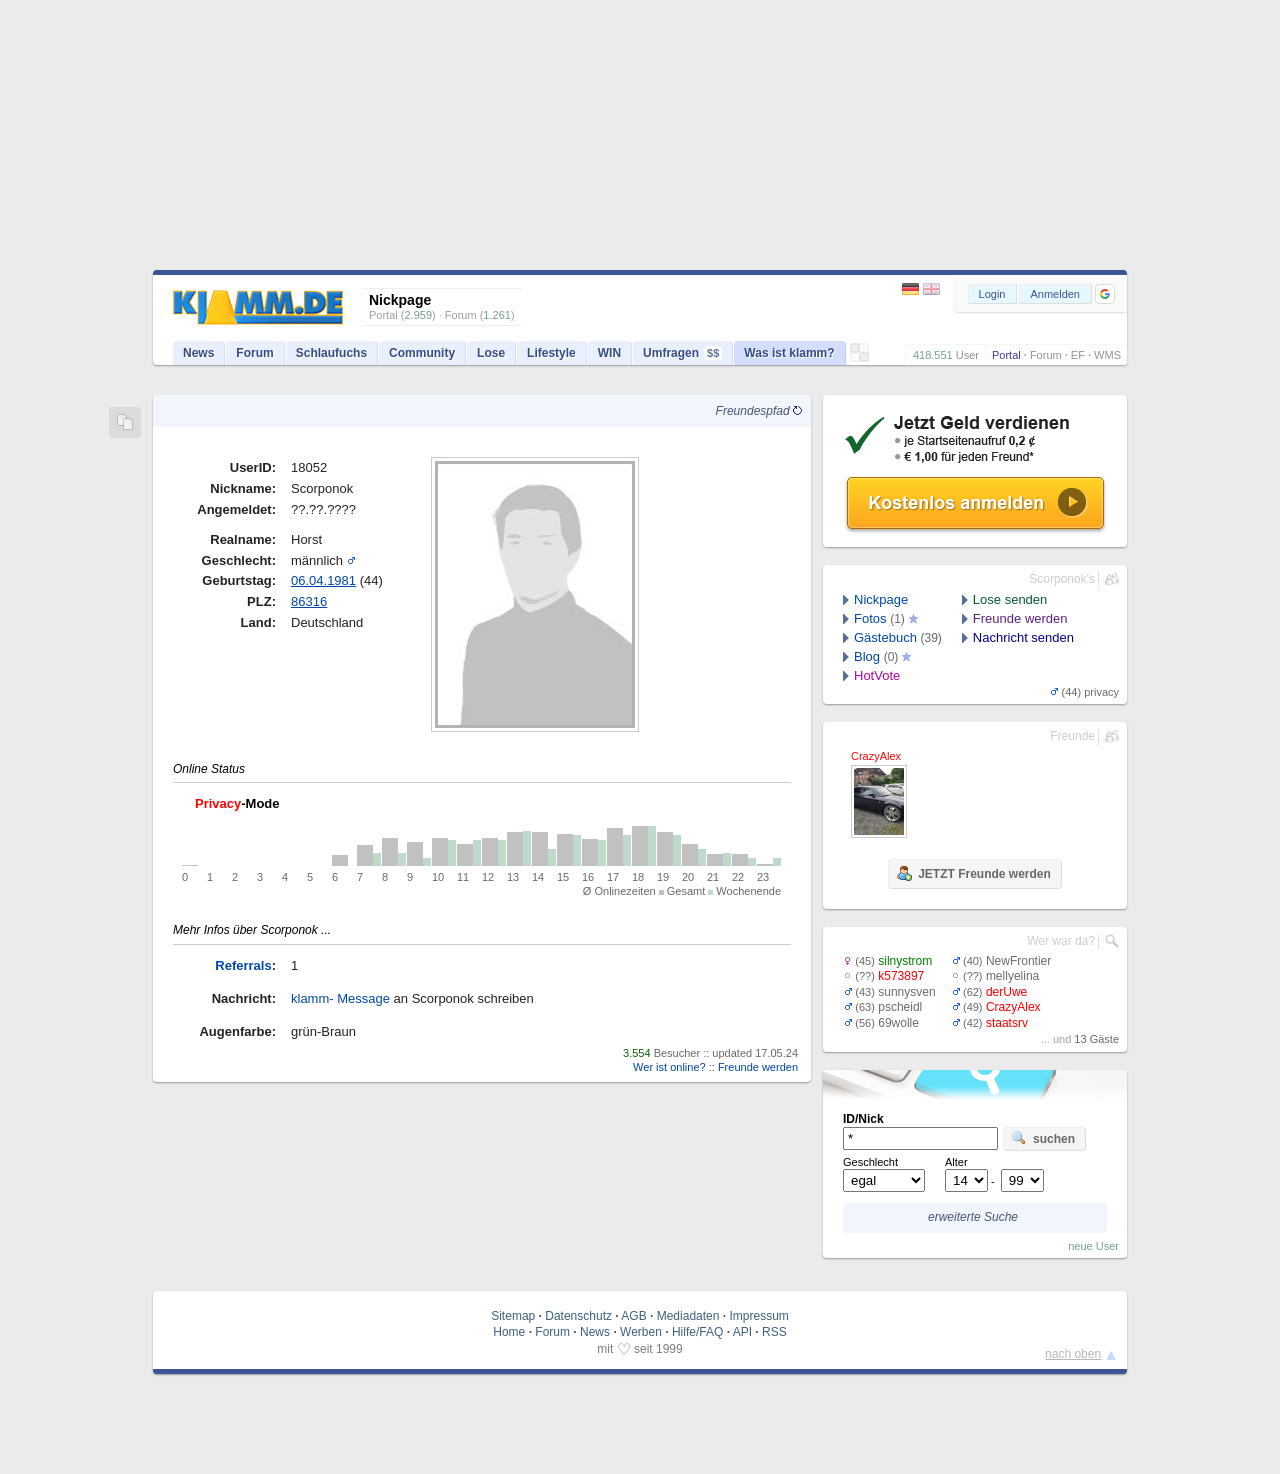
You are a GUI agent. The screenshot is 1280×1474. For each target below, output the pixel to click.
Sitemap (513, 1316)
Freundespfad (759, 411)
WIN (609, 353)
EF (1078, 355)
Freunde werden (758, 1067)
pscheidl (900, 1007)
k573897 (901, 976)
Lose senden (1010, 599)
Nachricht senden (1023, 637)
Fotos (870, 618)
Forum (1046, 355)
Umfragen (682, 353)
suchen (1043, 1138)
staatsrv (1007, 1023)
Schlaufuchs (331, 353)
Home (509, 1332)
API (742, 1332)
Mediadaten (688, 1316)
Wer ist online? (669, 1067)
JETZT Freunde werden (973, 873)
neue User (1093, 1246)
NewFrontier (1018, 961)
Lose (491, 353)
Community (422, 353)
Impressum (758, 1316)
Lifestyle (551, 353)
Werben (641, 1332)
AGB (633, 1316)
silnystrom (905, 961)
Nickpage (881, 599)
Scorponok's (1062, 579)
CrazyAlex (1013, 1007)
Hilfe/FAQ (697, 1332)
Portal (1006, 355)
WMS (1107, 355)
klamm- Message (340, 998)
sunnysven (906, 992)
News (198, 353)
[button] (1105, 294)
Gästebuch (885, 637)
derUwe (1006, 992)
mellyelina (1012, 976)
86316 (309, 601)
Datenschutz (578, 1316)
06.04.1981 (323, 580)
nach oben (1073, 1354)
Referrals (243, 965)
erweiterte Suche (973, 1217)
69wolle (898, 1023)
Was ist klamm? (789, 353)
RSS (774, 1332)
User (967, 355)
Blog (867, 656)
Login (992, 294)
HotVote (877, 675)
